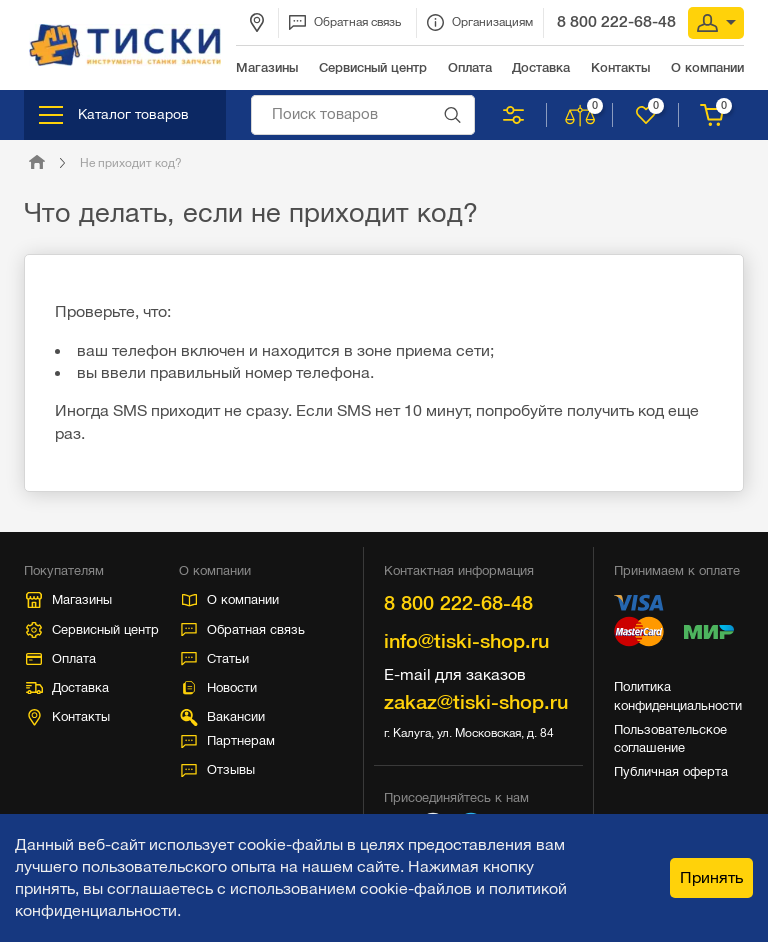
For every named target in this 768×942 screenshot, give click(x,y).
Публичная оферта (671, 771)
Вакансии (222, 717)
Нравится (647, 115)
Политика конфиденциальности (678, 695)
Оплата (61, 658)
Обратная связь (345, 22)
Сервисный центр (92, 630)
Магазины (69, 600)
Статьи (215, 658)
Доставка (68, 687)
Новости (219, 687)
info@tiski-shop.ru (466, 641)
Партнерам (228, 740)
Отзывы (218, 769)
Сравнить (581, 115)
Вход (716, 23)
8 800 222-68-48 (616, 21)
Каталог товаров (114, 115)
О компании (231, 599)
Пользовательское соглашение (670, 738)
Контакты (69, 717)
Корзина (713, 115)
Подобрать (513, 115)
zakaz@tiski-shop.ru (476, 702)
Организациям (480, 22)
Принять (711, 877)
